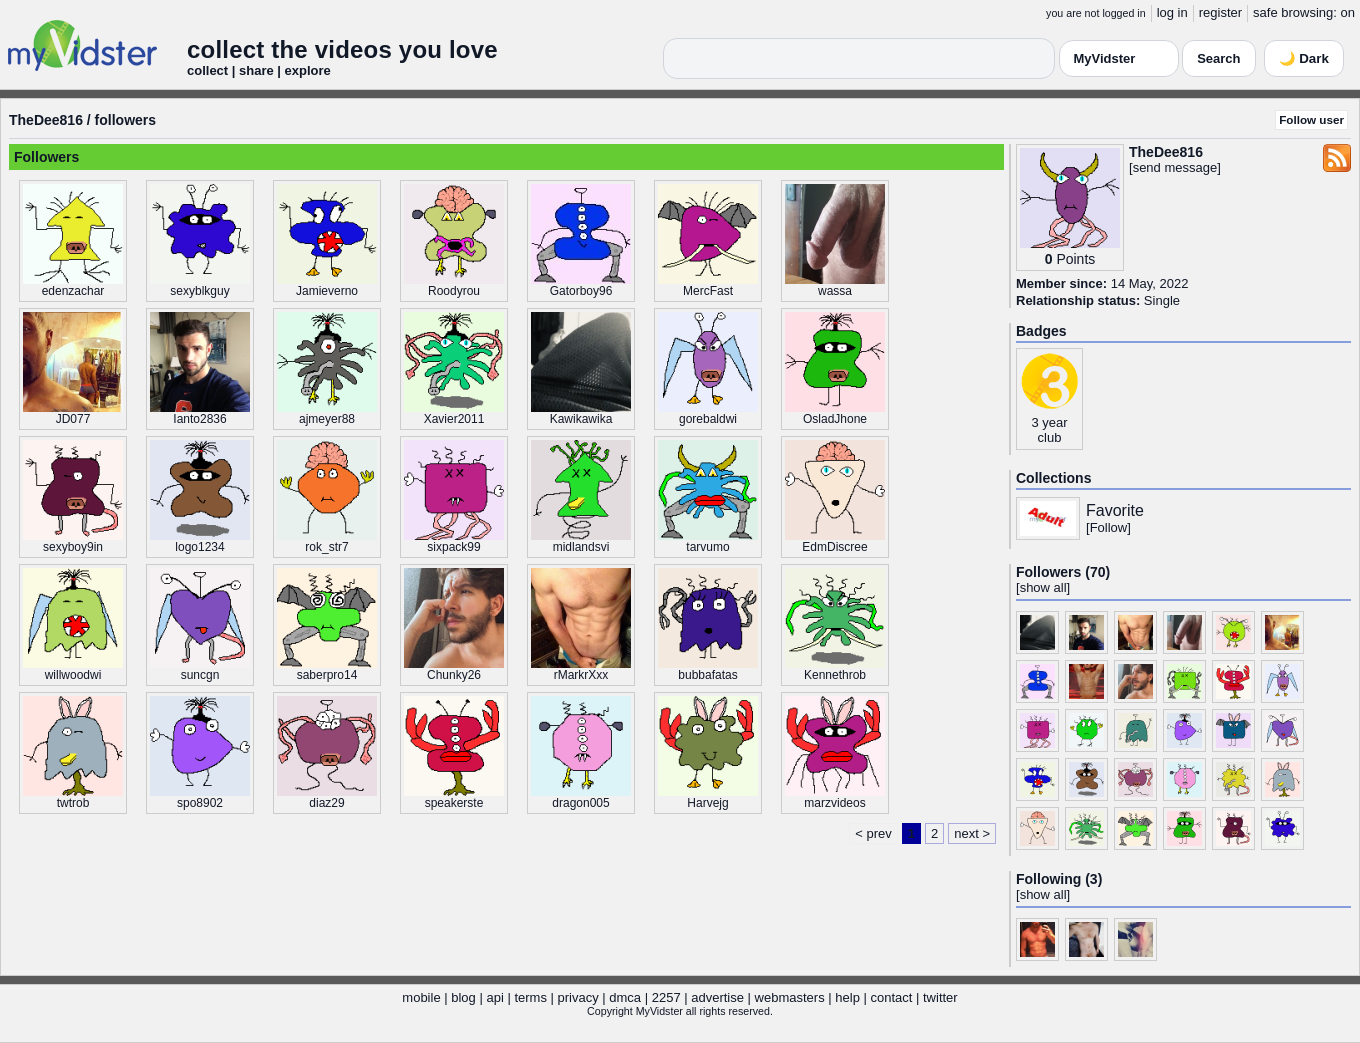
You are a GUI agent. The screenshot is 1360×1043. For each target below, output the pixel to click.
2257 (666, 997)
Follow (1109, 527)
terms (530, 997)
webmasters (790, 997)
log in (1172, 12)
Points (1075, 259)
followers (125, 120)
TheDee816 (46, 120)
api (494, 997)
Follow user (1311, 119)
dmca (625, 997)
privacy (578, 997)
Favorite (1115, 510)
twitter (940, 997)
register (1220, 12)
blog (463, 997)
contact (891, 997)
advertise (717, 997)
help (847, 997)
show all (1043, 587)
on (1348, 12)
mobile (421, 997)
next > (972, 833)
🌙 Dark (1304, 58)
